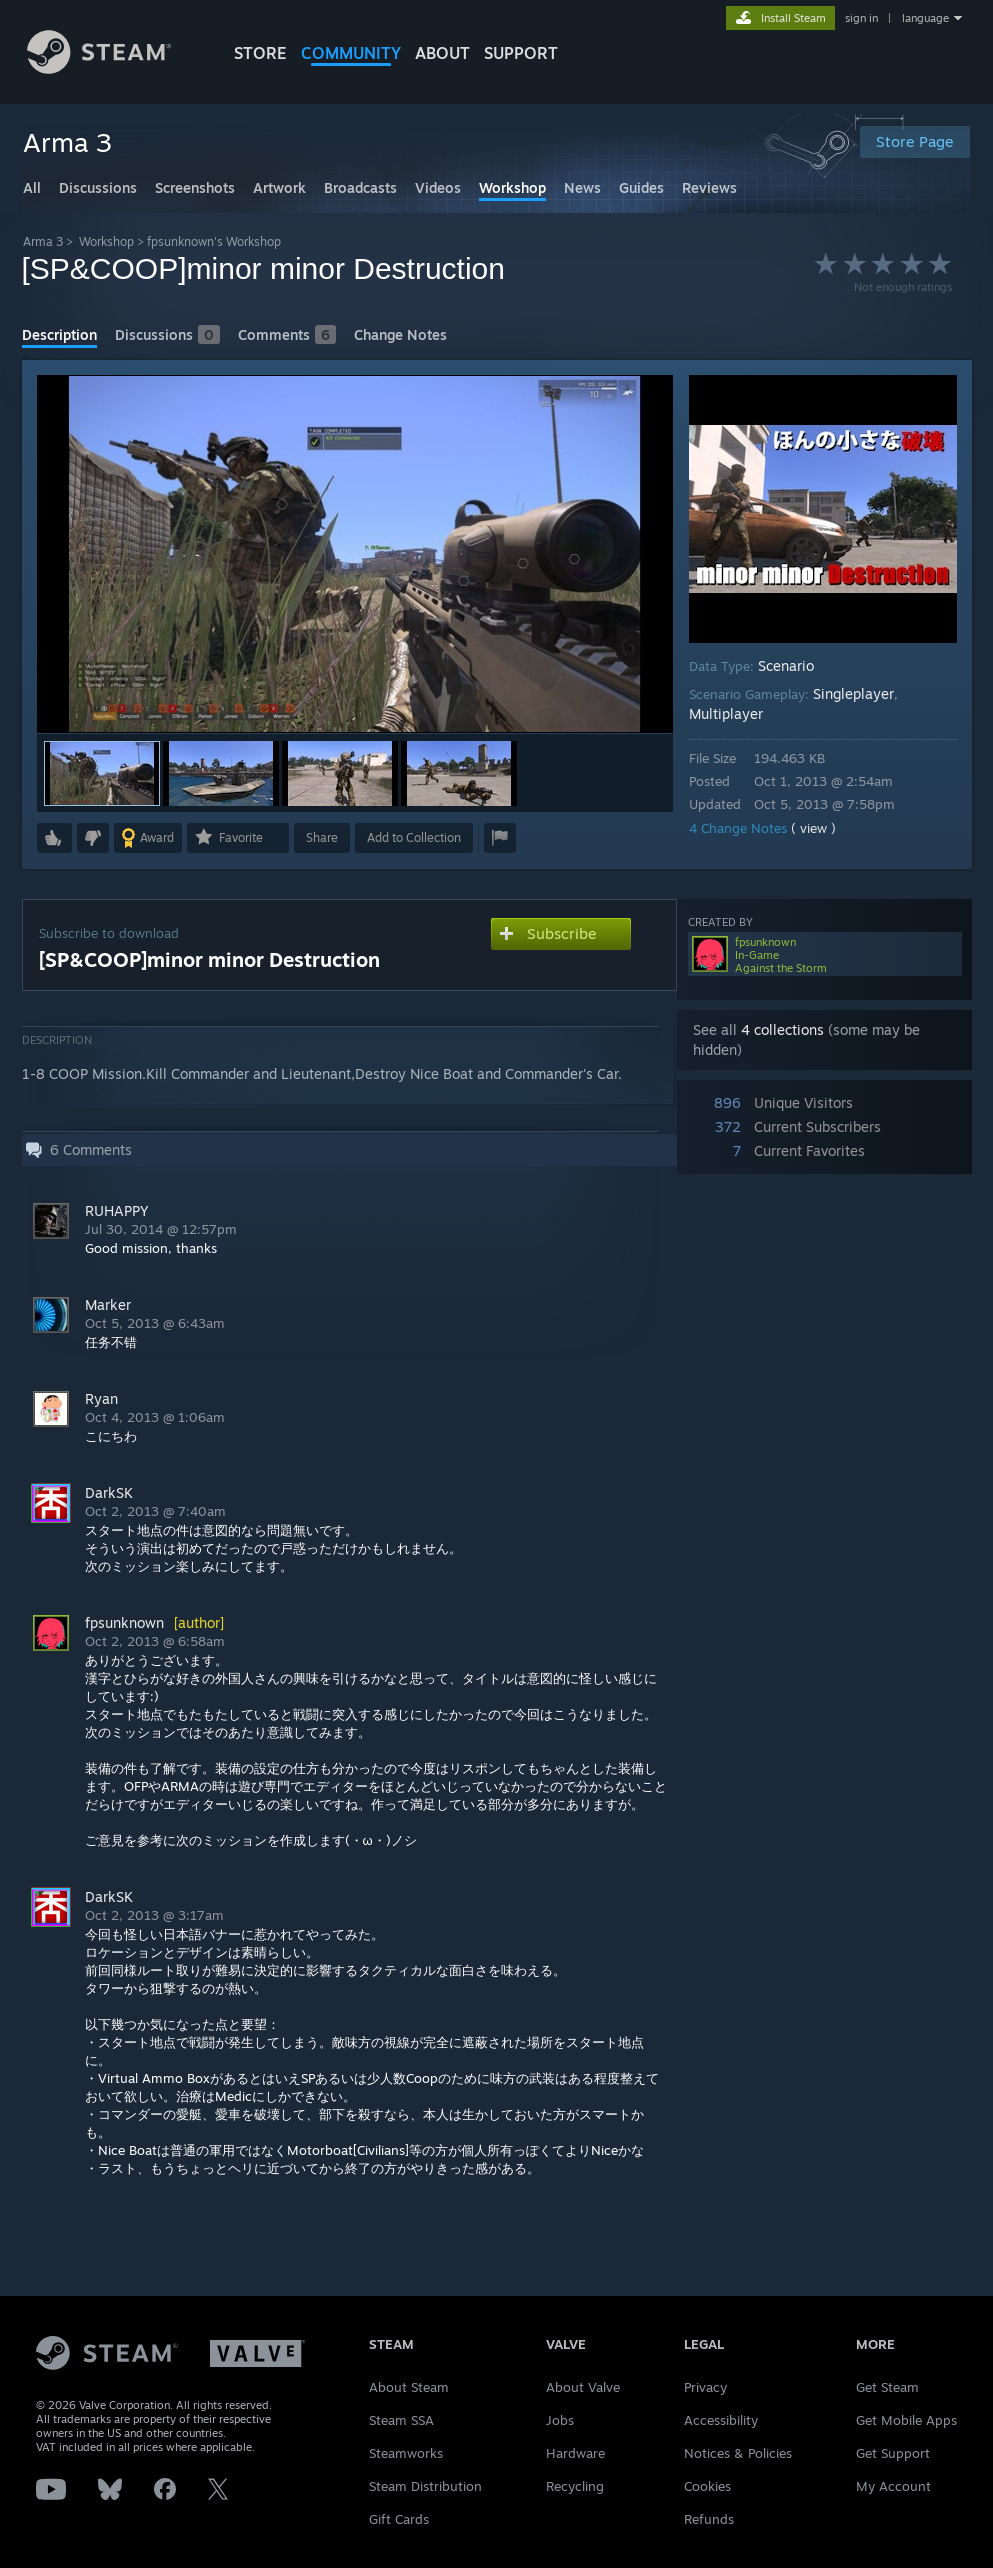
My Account (893, 2486)
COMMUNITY (351, 53)
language (925, 18)
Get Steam (887, 2387)
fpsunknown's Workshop (214, 241)
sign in (861, 18)
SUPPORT (521, 53)
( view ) (813, 828)
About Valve (583, 2387)
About (442, 53)
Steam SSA (401, 2420)
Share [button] (322, 837)
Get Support (893, 2453)
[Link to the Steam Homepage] (99, 68)
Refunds (709, 2519)
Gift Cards (399, 2519)
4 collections (782, 1029)
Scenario (786, 665)
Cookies (707, 2486)
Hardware (575, 2453)
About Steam (409, 2387)
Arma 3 (43, 241)
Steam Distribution (425, 2486)
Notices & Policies (738, 2453)
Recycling (575, 2486)
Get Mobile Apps (906, 2420)
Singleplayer (853, 693)
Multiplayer (726, 713)
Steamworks (406, 2453)
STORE (260, 53)
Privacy (705, 2387)
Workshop (106, 241)
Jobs (560, 2420)
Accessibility (721, 2420)
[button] (221, 773)
